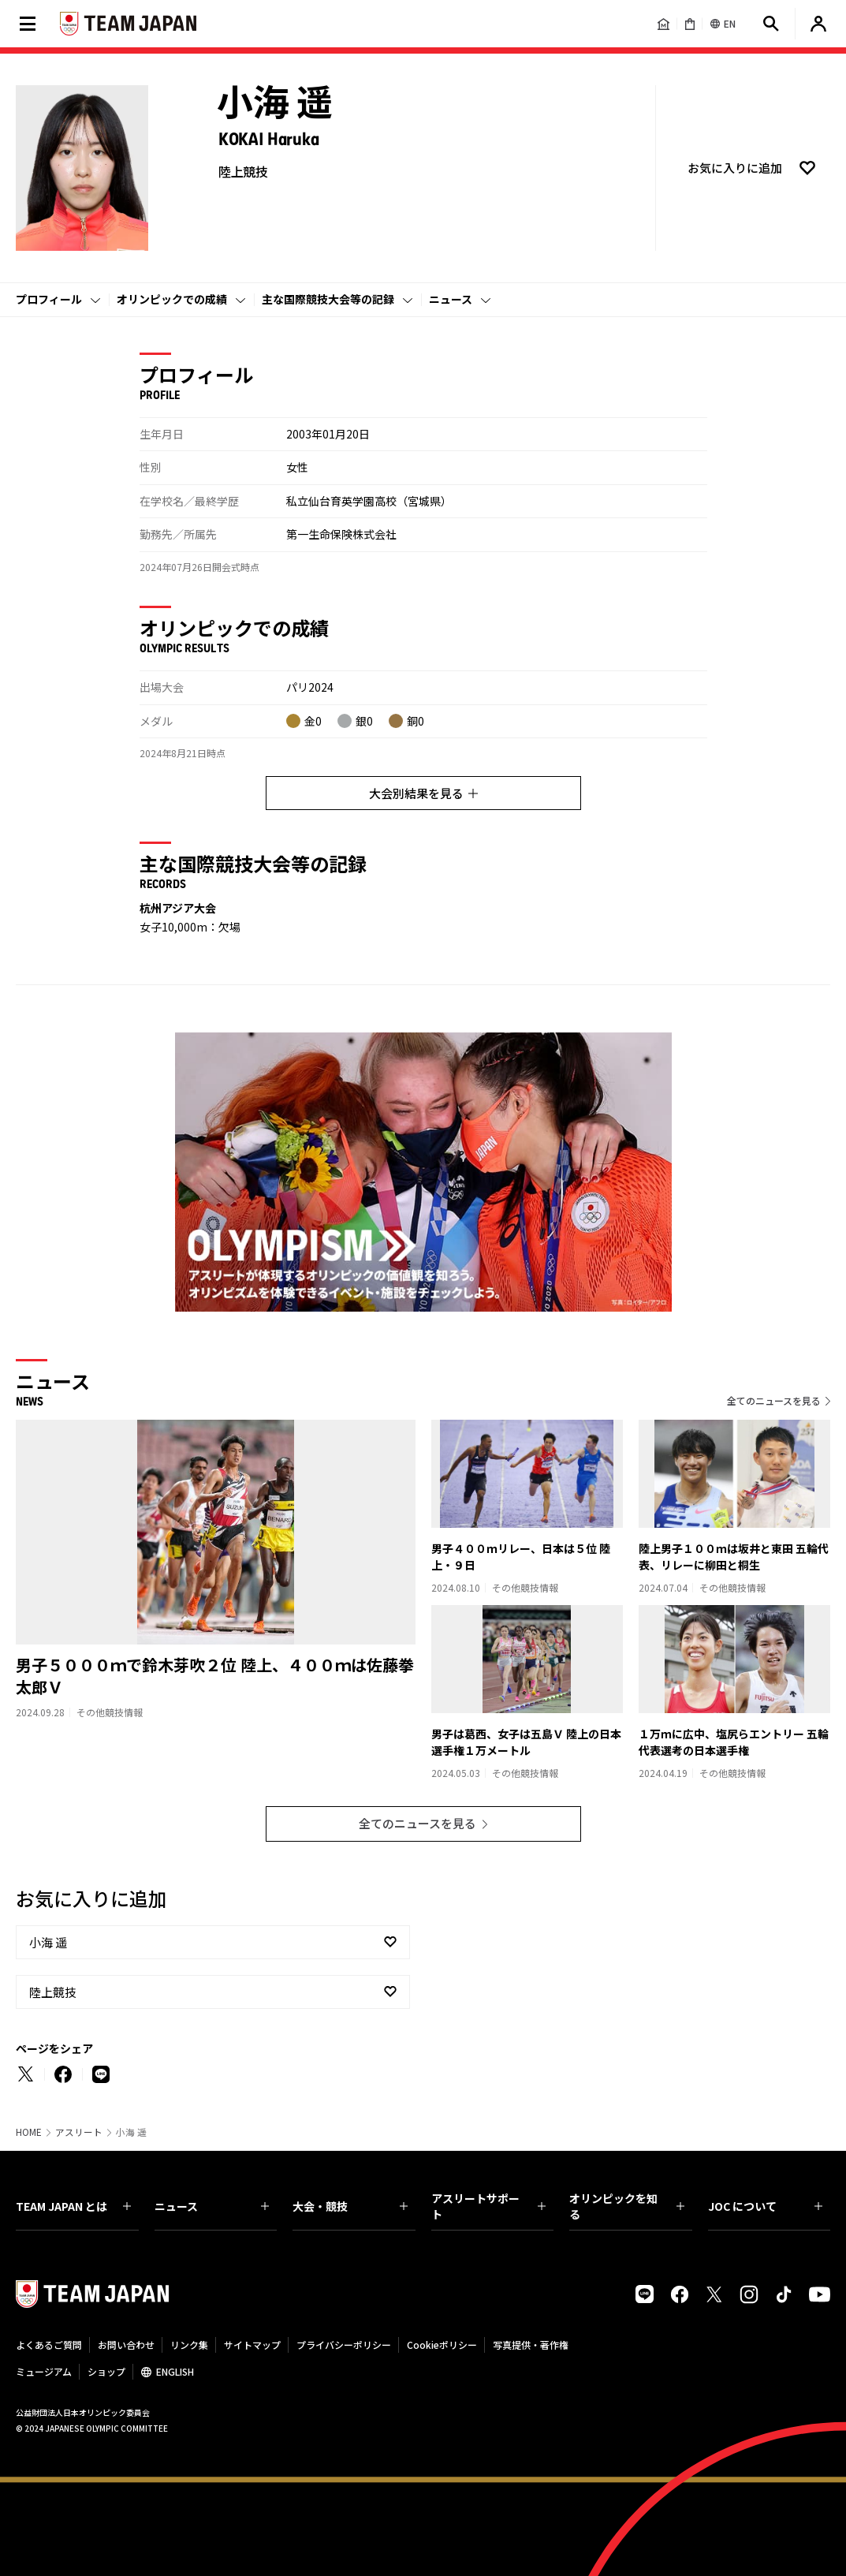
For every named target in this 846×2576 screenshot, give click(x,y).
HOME (29, 2132)
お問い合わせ (126, 2344)
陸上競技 (52, 1992)
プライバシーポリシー (343, 2344)
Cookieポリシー (442, 2344)
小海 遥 (48, 1942)
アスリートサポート (488, 2206)
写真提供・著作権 (530, 2344)
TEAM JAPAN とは (73, 2206)
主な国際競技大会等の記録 (328, 299)
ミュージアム (44, 2371)
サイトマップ (252, 2344)
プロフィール (49, 299)
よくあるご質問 (49, 2344)
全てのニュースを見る (774, 1400)
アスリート (78, 2132)
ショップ (106, 2371)
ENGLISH (175, 2371)
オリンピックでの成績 (172, 299)
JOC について (765, 2206)
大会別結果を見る (423, 793)
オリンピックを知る (626, 2206)
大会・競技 (350, 2206)
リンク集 (189, 2344)
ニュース (450, 299)
